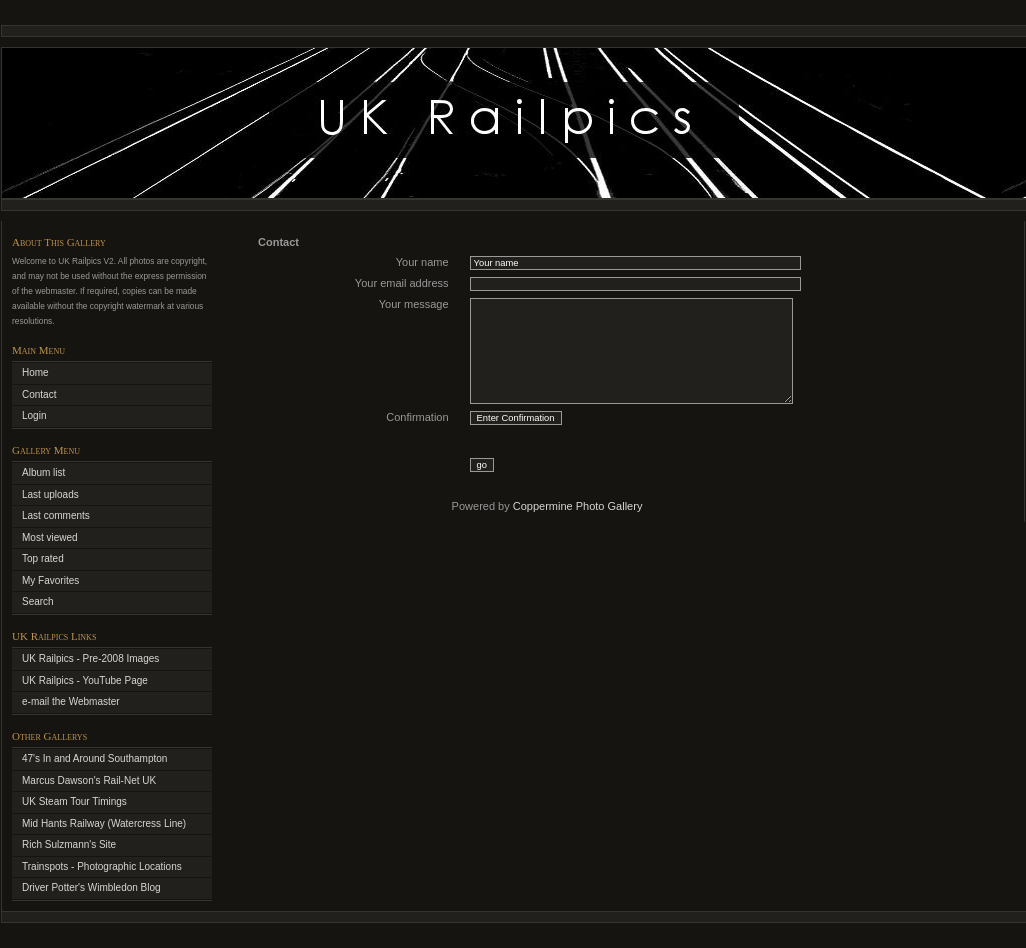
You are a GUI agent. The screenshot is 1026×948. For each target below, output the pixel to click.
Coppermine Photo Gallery (578, 506)
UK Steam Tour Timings (74, 801)
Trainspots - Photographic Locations (102, 866)
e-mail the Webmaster (71, 701)
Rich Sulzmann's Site (69, 844)
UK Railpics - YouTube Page (85, 680)
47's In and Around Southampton (94, 758)
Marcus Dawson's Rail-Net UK (89, 780)
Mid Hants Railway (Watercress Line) (104, 823)
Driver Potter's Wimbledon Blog (91, 887)
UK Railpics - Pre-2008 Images (90, 658)
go (482, 465)
